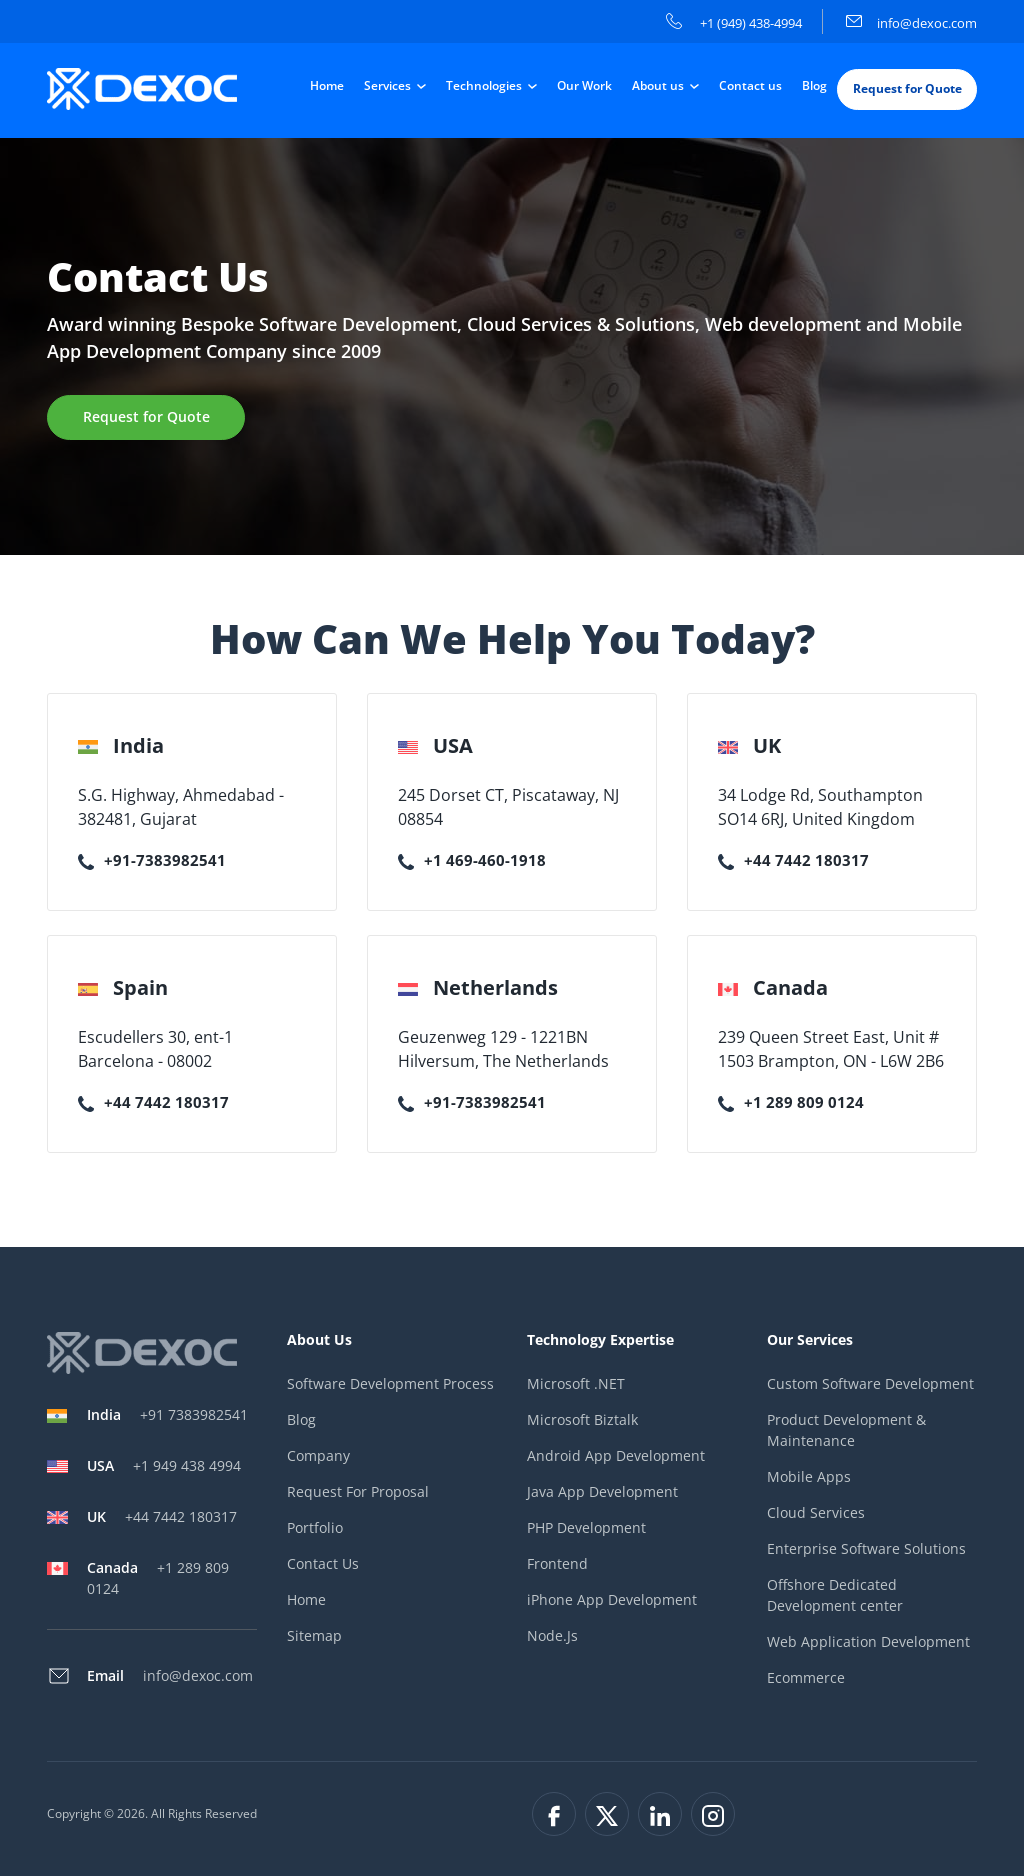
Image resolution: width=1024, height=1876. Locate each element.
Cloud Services (816, 1512)
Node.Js (552, 1635)
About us (659, 85)
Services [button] (389, 85)
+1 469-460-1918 (472, 860)
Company (318, 1455)
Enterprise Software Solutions (866, 1548)
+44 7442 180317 (793, 860)
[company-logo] (144, 89)
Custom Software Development (870, 1383)
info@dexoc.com (911, 23)
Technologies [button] (485, 85)
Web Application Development (868, 1641)
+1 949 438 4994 (164, 1465)
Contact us (750, 85)
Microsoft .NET (576, 1383)
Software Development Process (390, 1383)
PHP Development (586, 1527)
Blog (814, 85)
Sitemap (314, 1635)
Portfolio (315, 1527)
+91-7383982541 (152, 860)
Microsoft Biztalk (582, 1419)
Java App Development (602, 1491)
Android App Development (616, 1455)
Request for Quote (907, 88)
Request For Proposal (358, 1491)
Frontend (557, 1563)
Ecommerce (806, 1677)
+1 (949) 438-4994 (734, 23)
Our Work (584, 85)
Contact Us (323, 1563)
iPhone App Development (612, 1599)
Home (327, 85)
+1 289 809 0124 (791, 1102)
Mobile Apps (809, 1476)
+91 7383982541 (167, 1414)
